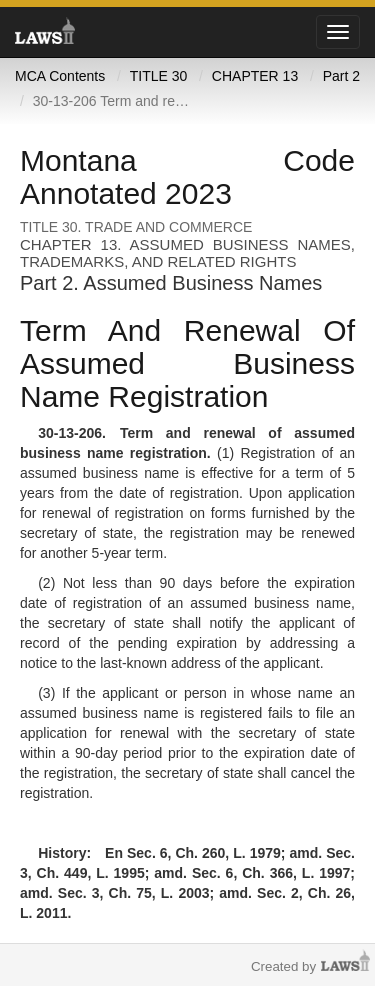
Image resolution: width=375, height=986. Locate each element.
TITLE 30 (159, 76)
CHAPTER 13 (255, 76)
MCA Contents (60, 76)
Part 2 (341, 76)
